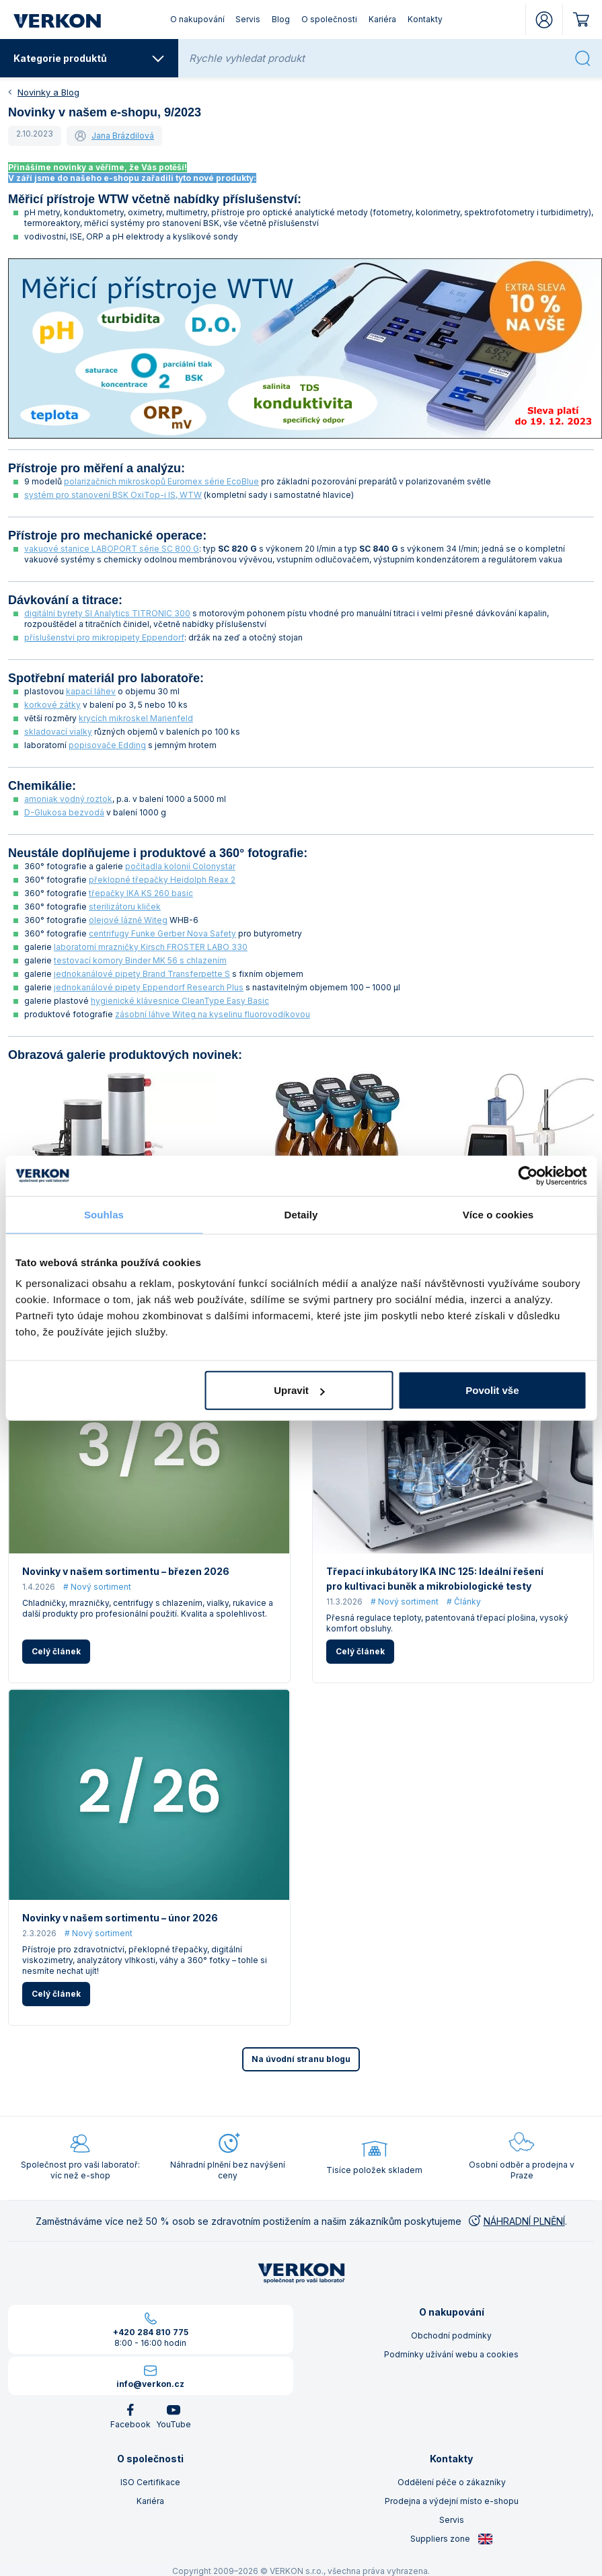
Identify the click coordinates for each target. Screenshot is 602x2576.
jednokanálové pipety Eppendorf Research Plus (148, 987)
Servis (247, 19)
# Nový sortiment (97, 1587)
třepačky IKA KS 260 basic (141, 893)
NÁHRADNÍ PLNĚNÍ (516, 2221)
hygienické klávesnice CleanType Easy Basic (180, 1001)
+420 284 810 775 (150, 2332)
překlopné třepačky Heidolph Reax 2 (162, 880)
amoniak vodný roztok (68, 799)
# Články (464, 1601)
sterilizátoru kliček (125, 906)
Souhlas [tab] (104, 1214)
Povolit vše (492, 1390)
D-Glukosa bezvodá (64, 812)
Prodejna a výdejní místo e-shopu (452, 2501)
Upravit (299, 1390)
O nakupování (197, 19)
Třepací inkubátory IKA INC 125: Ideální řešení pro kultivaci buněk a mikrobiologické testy (434, 1579)
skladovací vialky (58, 732)
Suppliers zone (451, 2539)
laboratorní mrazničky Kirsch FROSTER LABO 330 (151, 947)
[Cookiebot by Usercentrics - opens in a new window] (528, 1175)
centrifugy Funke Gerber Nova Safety (162, 933)
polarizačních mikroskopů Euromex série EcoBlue (161, 481)
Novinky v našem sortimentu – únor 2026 (120, 1917)
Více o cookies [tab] (498, 1214)
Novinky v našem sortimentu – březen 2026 (125, 1571)
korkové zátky (52, 705)
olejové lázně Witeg (128, 920)
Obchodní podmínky (451, 2335)
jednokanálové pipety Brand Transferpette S (142, 974)
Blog (281, 19)
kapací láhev (91, 691)
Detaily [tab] (301, 1214)
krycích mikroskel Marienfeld (136, 718)
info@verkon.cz (150, 2384)
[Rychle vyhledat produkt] (377, 58)
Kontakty (425, 19)
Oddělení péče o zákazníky (452, 2482)
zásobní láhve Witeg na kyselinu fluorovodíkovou (212, 1014)
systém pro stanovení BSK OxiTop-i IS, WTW (113, 495)
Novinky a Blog (48, 92)
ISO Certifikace (150, 2482)
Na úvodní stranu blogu (301, 2059)
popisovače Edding (107, 745)
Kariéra (382, 19)
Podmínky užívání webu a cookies (451, 2354)
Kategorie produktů (89, 58)
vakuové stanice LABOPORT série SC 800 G (111, 549)
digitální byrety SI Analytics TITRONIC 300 (107, 613)
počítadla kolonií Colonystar (180, 866)
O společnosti (329, 19)
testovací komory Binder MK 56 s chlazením (140, 960)
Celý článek (56, 1651)
